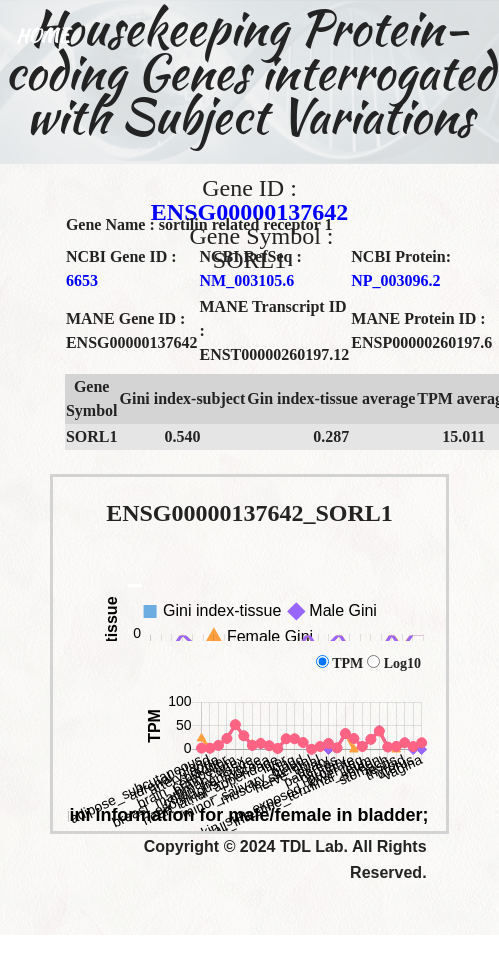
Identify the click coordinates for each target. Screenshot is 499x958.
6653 (82, 280)
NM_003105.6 (246, 280)
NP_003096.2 (395, 280)
